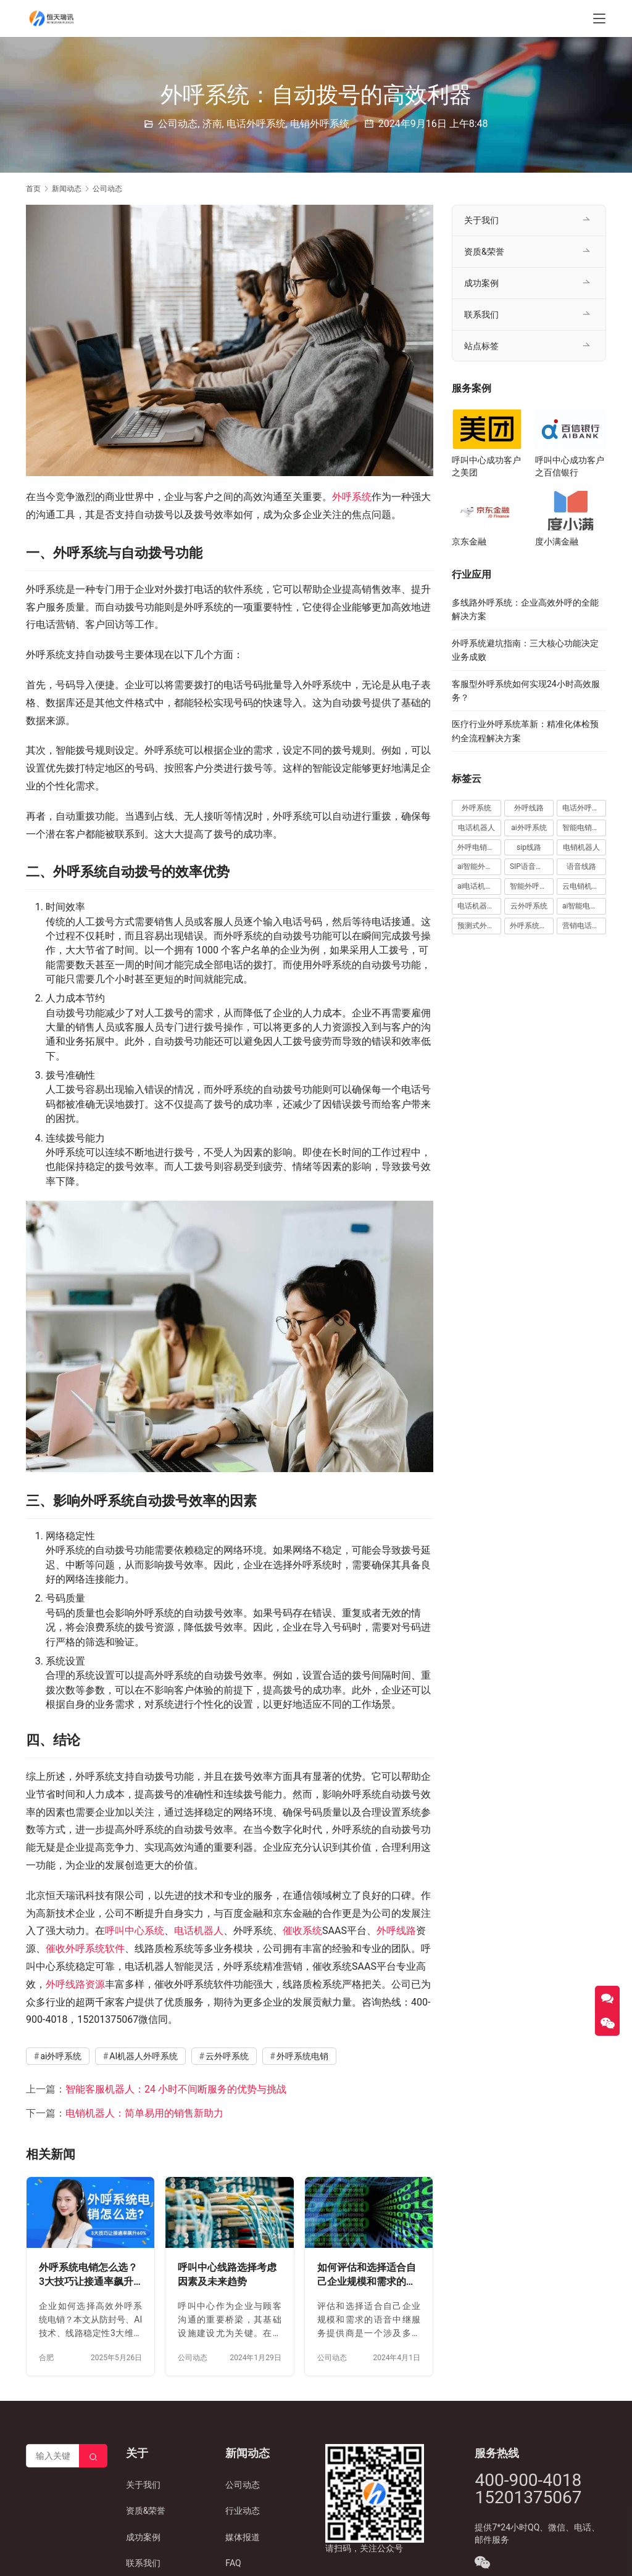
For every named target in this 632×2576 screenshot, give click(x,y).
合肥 (46, 2357)
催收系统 (302, 1930)
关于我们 (481, 220)
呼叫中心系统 (134, 1930)
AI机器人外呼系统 (143, 2056)
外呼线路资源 (75, 1984)
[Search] (93, 2455)
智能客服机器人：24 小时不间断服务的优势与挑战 (175, 2089)
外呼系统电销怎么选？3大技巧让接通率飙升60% (88, 2275)
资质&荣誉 (484, 252)
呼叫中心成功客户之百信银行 (569, 466)
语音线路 (581, 866)
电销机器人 (581, 847)
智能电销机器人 (584, 827)
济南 (212, 124)
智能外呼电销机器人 (532, 886)
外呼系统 (352, 497)
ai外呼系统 (60, 2056)
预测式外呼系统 (479, 925)
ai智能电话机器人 (584, 906)
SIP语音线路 (530, 866)
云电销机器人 (584, 886)
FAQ (233, 2563)
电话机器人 (198, 1930)
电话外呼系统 (256, 124)
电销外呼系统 (319, 124)
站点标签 (481, 346)
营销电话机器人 (584, 925)
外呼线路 (396, 1930)
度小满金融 (556, 541)
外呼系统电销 (302, 2056)
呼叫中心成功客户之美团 (486, 466)
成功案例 (481, 283)
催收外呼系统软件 (85, 1948)
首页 (33, 188)
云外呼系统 (227, 2056)
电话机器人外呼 (479, 906)
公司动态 (178, 124)
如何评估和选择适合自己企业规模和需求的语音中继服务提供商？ (366, 2275)
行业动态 (242, 2511)
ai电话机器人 (478, 886)
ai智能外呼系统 (479, 866)
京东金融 (469, 541)
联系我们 (481, 314)
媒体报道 (242, 2537)
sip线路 (529, 847)
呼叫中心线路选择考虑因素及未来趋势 (227, 2274)
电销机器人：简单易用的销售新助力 (144, 2113)
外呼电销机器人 (479, 847)
